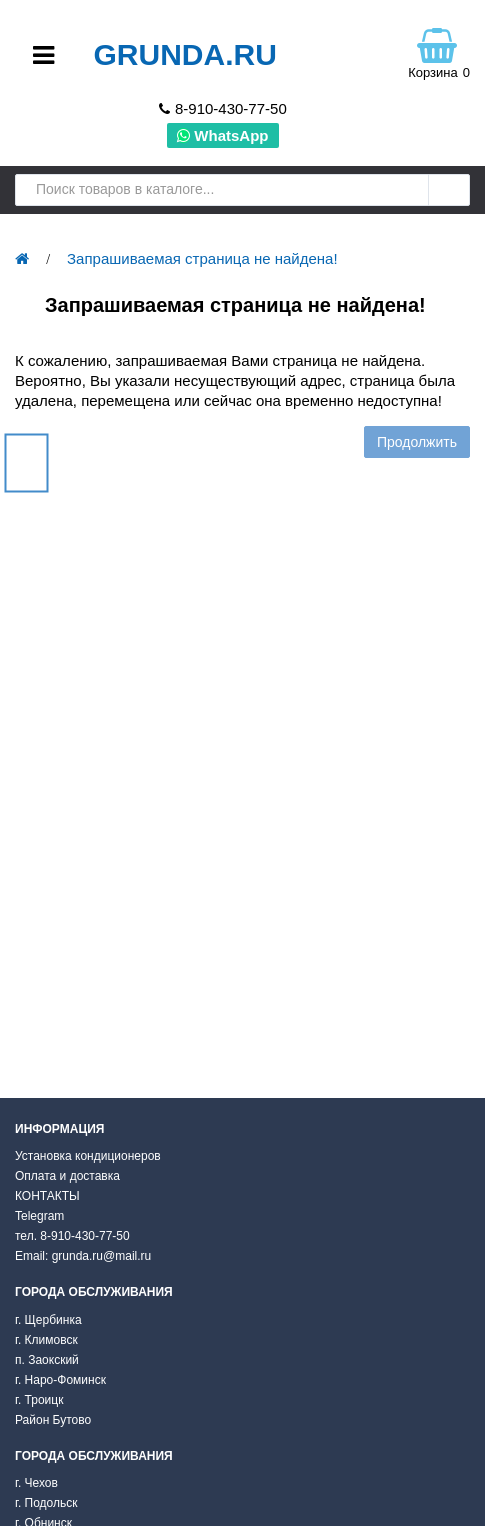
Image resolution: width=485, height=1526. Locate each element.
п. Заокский (47, 1360)
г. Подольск (46, 1503)
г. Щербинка (48, 1320)
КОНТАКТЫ (47, 1196)
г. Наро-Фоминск (60, 1380)
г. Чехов (36, 1483)
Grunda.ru (184, 54)
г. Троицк (39, 1400)
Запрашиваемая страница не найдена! (202, 258)
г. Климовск (46, 1340)
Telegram (39, 1216)
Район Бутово (53, 1420)
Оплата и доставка (67, 1176)
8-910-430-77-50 (231, 108)
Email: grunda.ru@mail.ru (83, 1256)
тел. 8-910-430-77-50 (72, 1236)
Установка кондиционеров (88, 1156)
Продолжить (417, 442)
